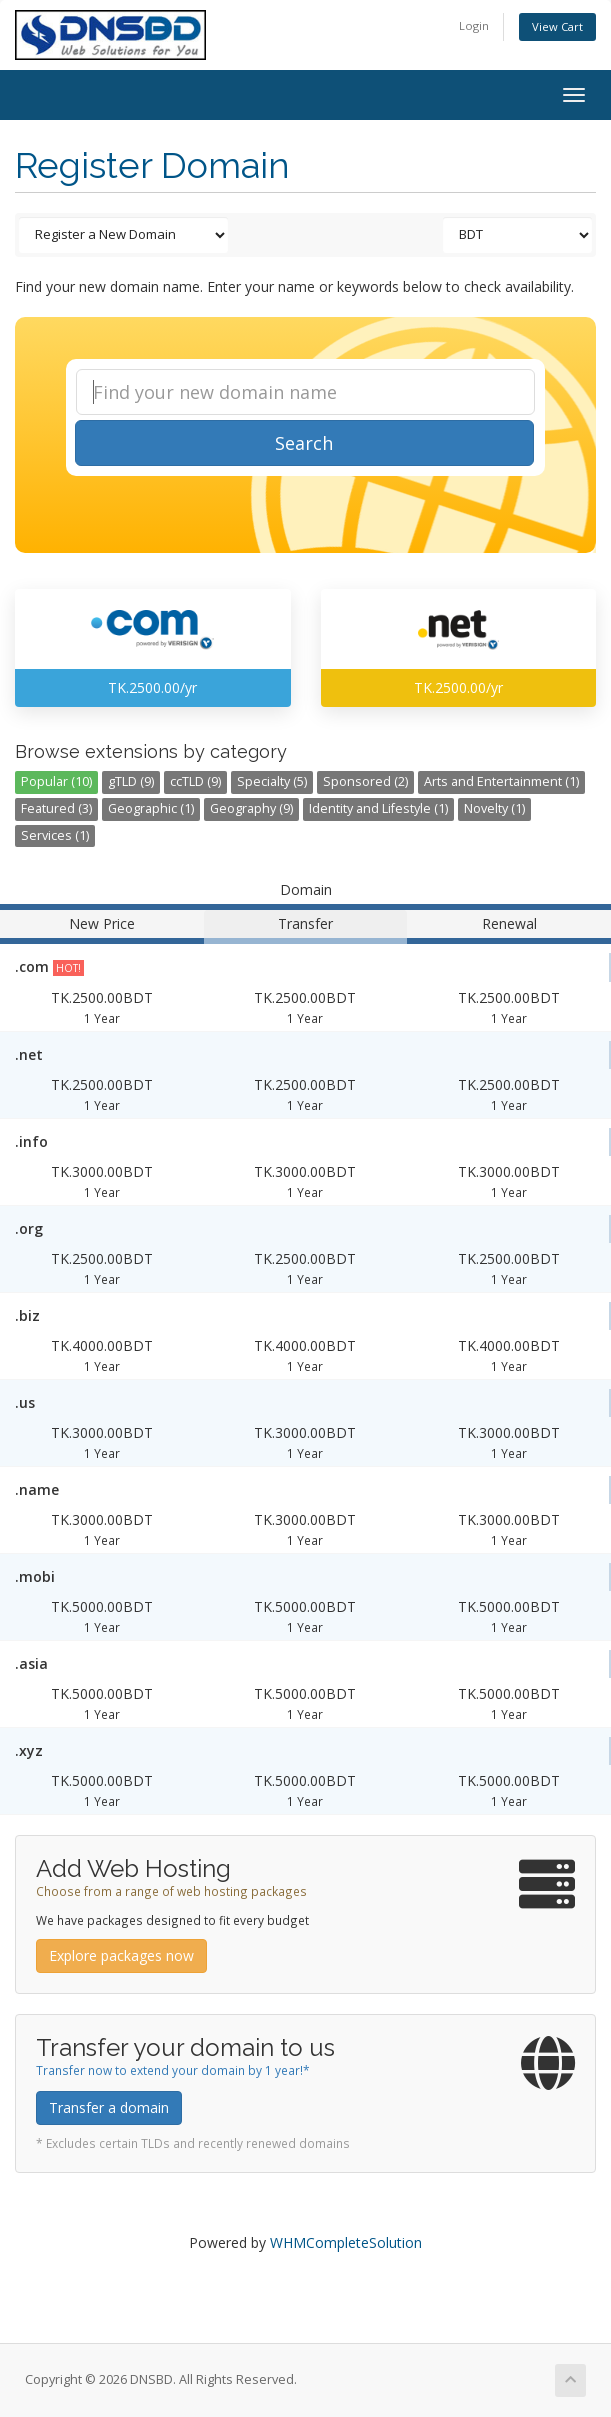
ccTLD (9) (195, 781)
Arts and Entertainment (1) (501, 781)
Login (474, 25)
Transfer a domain (109, 2107)
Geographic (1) (151, 808)
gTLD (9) (131, 781)
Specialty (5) (272, 781)
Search (304, 443)
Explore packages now (121, 1955)
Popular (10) (56, 781)
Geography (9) (251, 808)
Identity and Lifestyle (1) (378, 808)
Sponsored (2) (365, 781)
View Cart (557, 26)
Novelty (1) (494, 808)
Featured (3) (56, 808)
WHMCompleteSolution (346, 2242)
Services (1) (55, 835)
